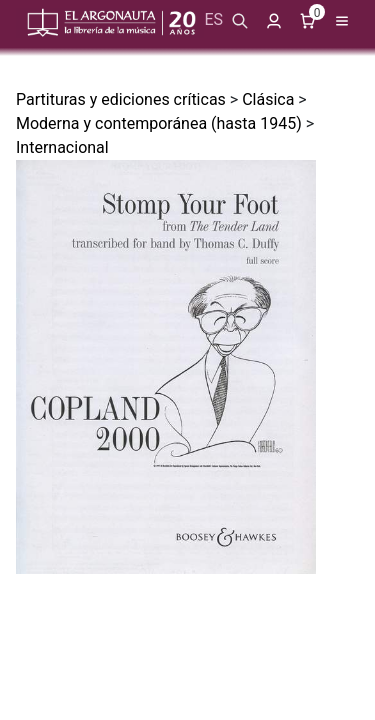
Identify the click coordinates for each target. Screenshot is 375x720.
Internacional (62, 147)
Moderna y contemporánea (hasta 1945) (159, 123)
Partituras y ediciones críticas (121, 99)
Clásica (268, 99)
